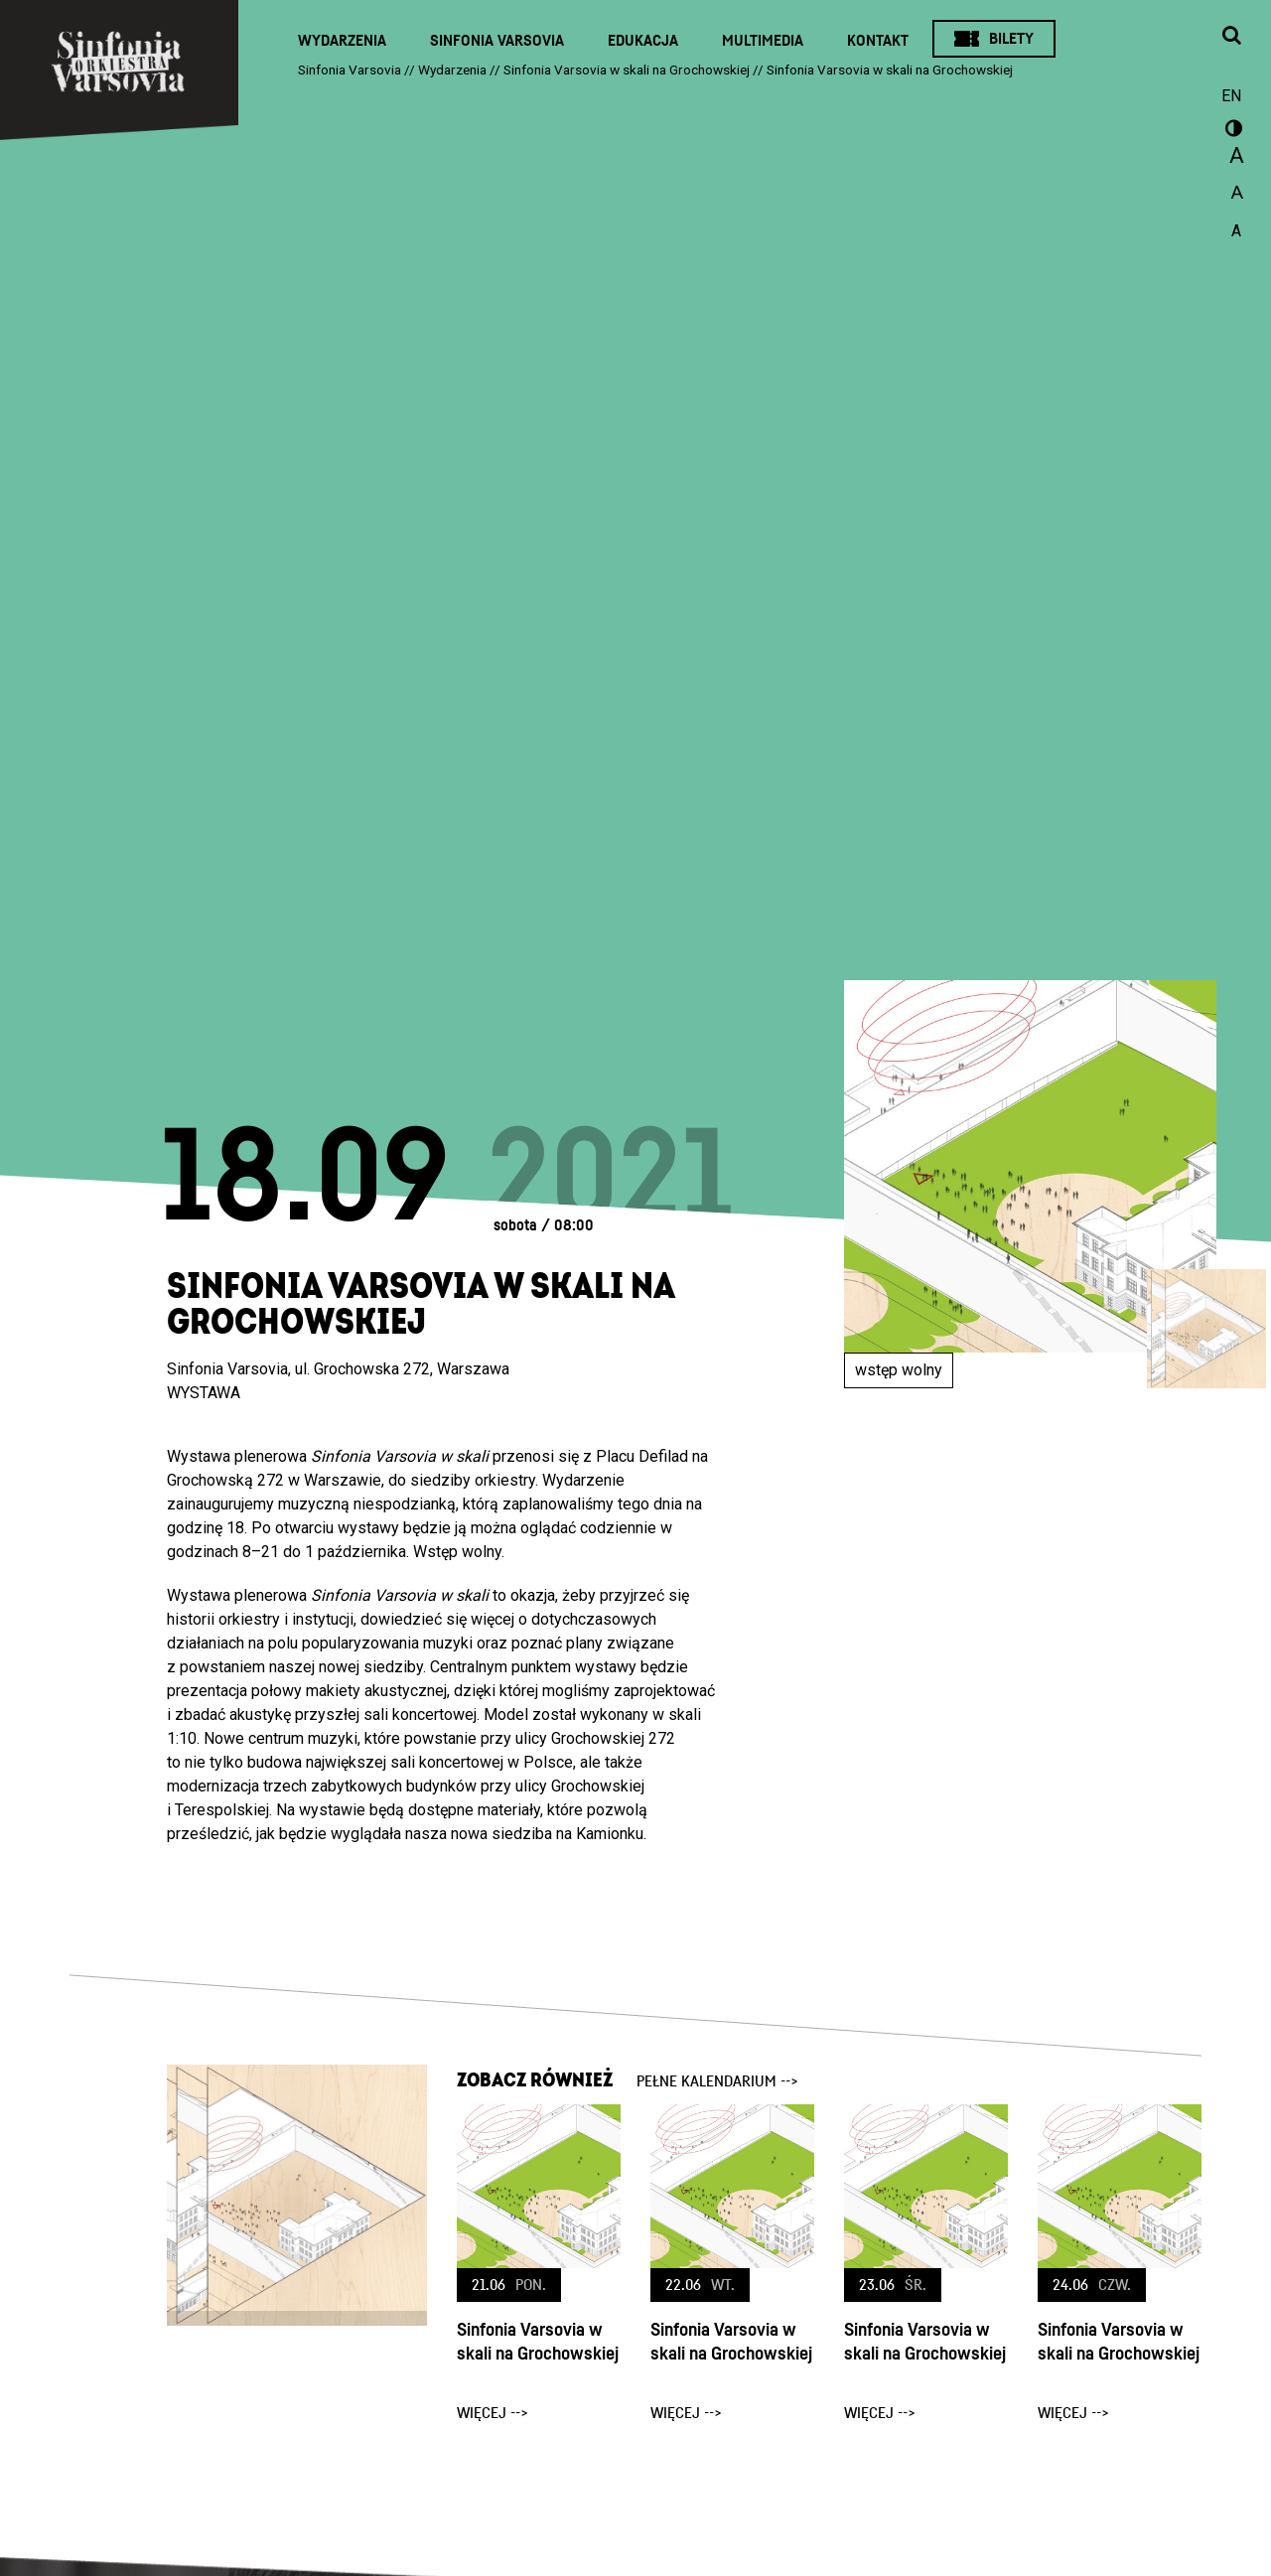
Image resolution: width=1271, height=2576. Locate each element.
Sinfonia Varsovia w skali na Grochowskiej (538, 2342)
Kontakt (878, 41)
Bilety (1011, 39)
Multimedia (762, 41)
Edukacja (643, 41)
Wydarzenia (342, 41)
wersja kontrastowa (1231, 131)
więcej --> (492, 2413)
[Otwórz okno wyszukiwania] (1231, 37)
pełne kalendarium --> (717, 2081)
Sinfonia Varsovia (497, 41)
